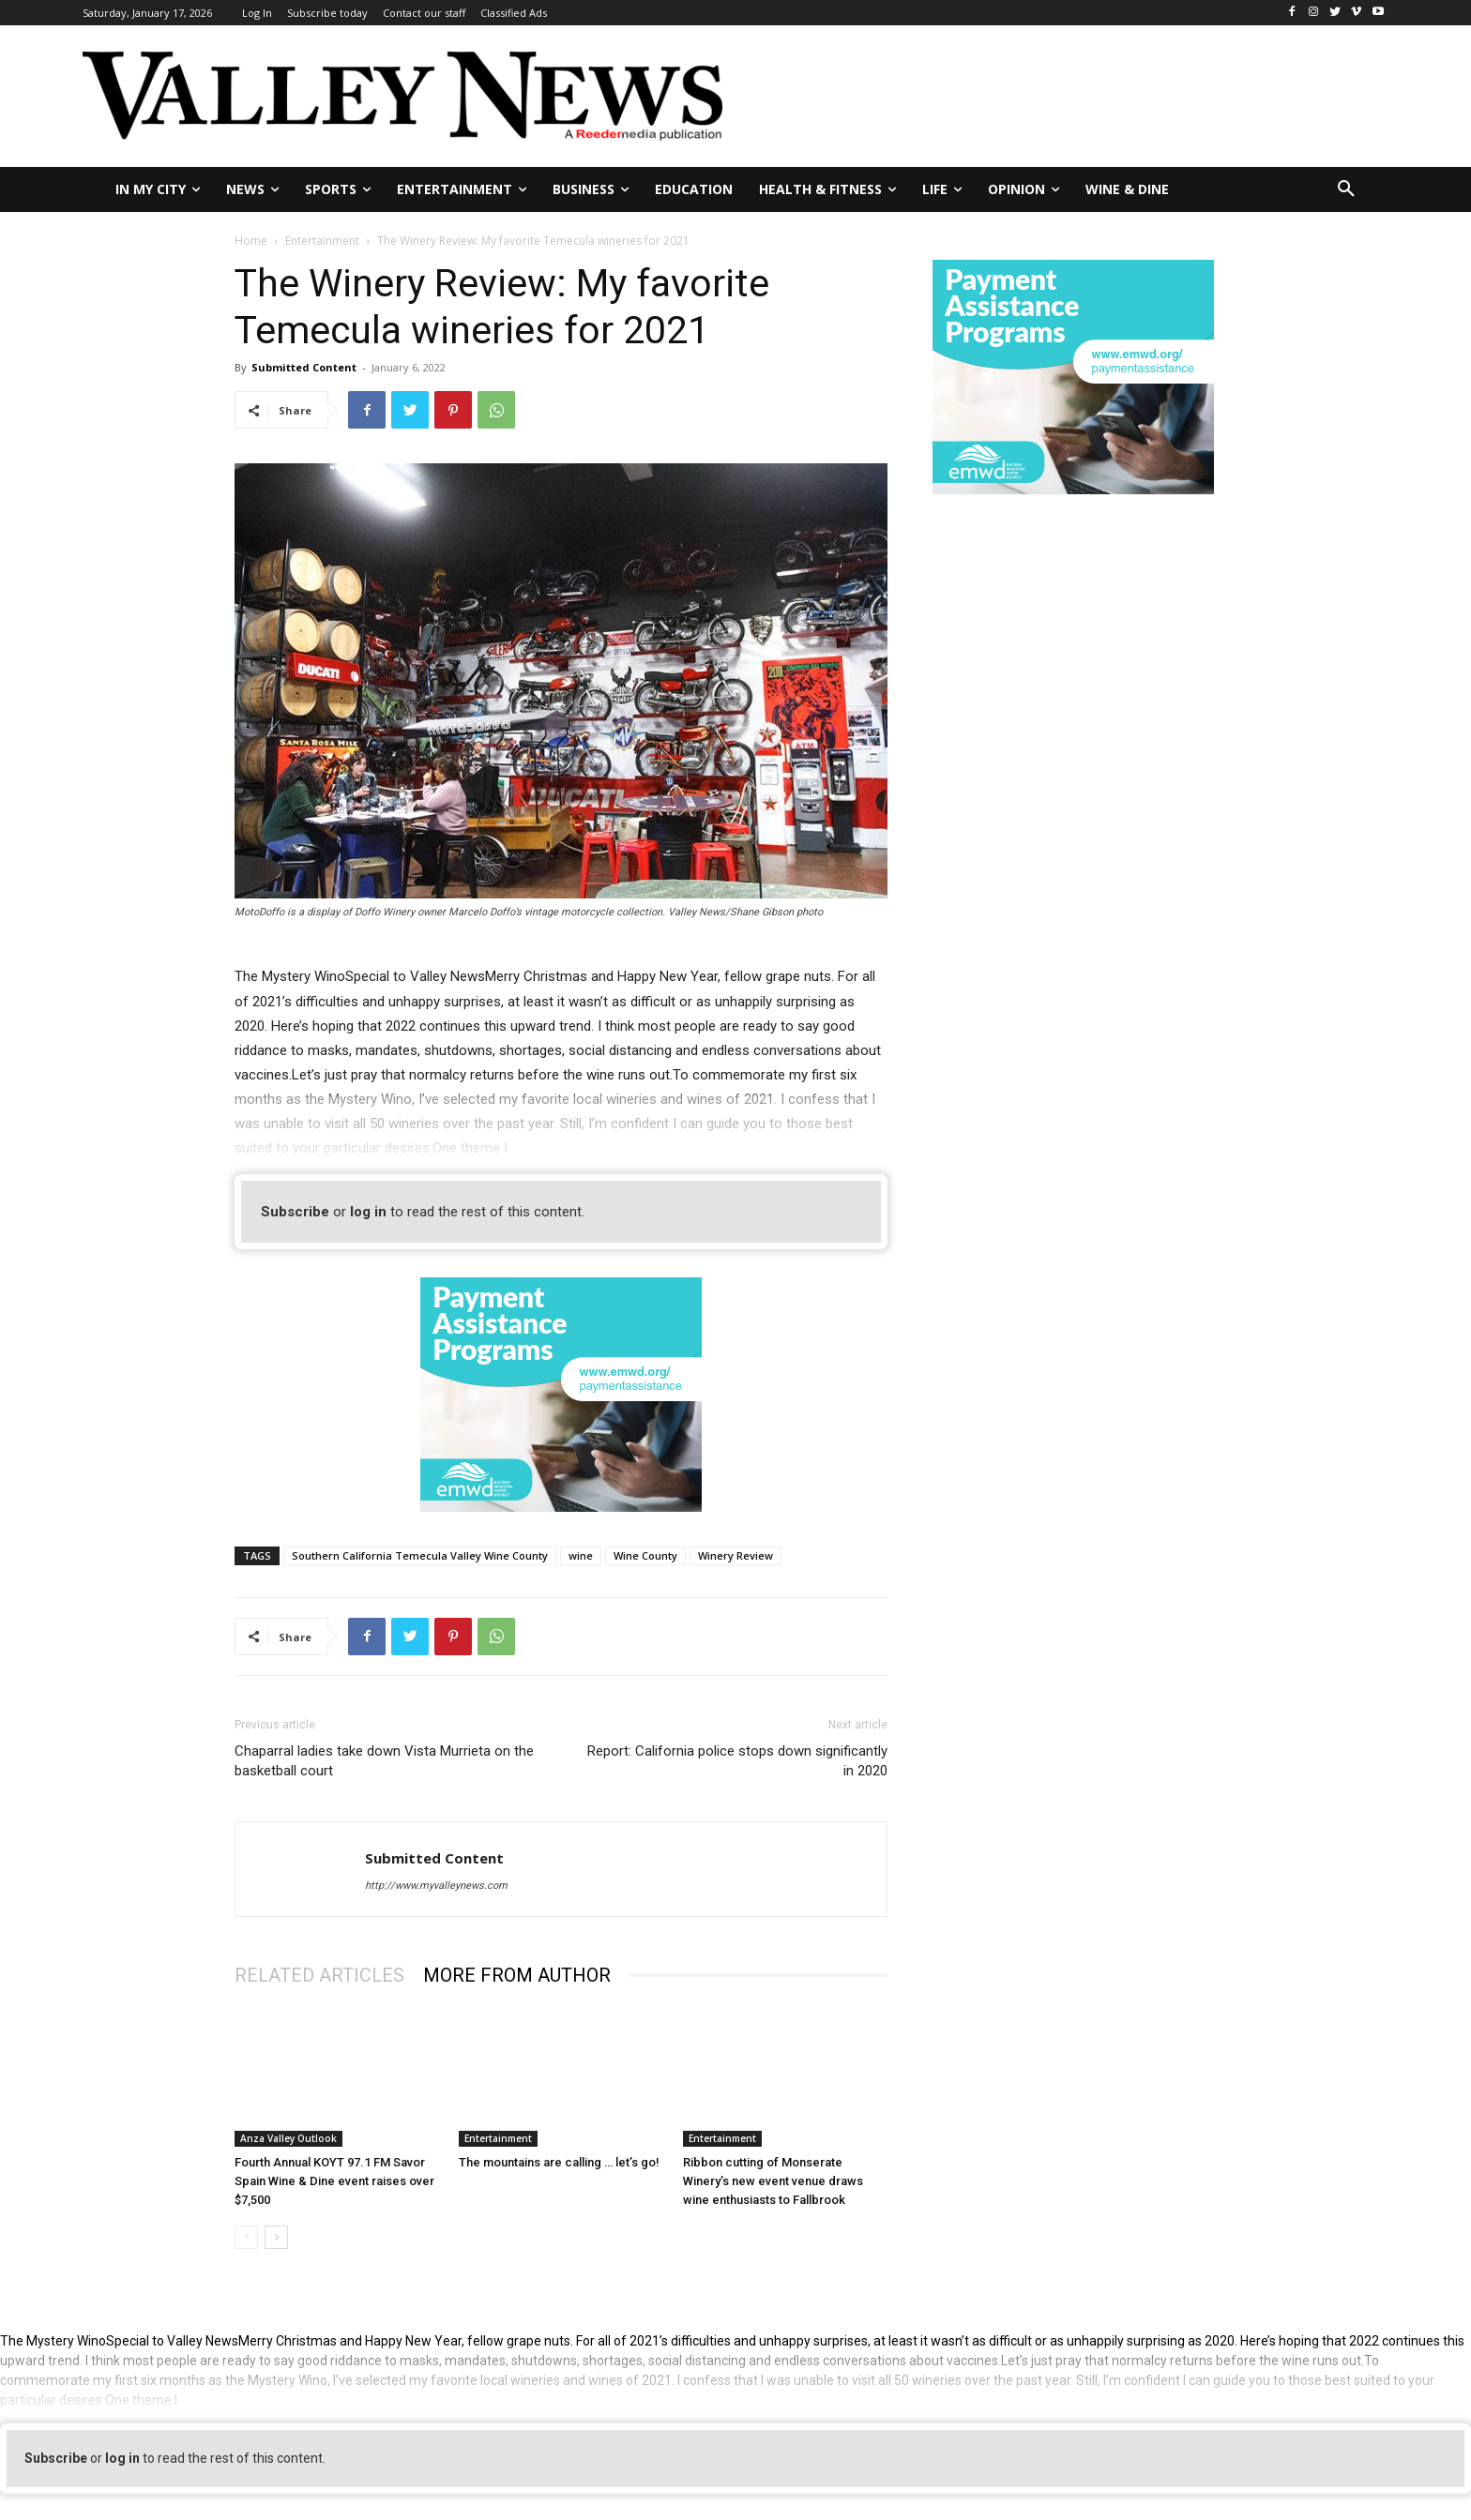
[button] (1346, 189)
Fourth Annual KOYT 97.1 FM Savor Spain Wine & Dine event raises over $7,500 (334, 2181)
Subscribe (295, 1211)
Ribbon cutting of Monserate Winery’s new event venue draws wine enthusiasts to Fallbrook (773, 2181)
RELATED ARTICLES (319, 1975)
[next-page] (276, 2237)
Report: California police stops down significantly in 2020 (737, 1761)
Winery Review (735, 1555)
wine (581, 1555)
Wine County (645, 1555)
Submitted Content (303, 367)
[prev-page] (246, 2237)
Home (251, 241)
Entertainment (322, 241)
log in (368, 1211)
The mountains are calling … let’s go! (559, 2162)
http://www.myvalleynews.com (436, 1885)
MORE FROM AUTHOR (517, 1975)
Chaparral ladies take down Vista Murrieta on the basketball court (384, 1761)
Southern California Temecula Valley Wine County (420, 1555)
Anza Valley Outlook (288, 2138)
